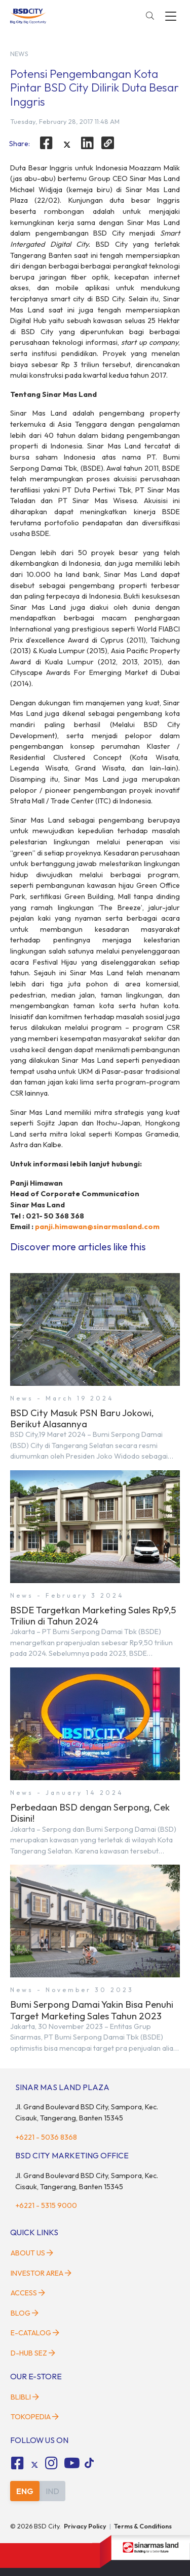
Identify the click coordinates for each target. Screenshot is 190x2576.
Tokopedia (35, 2416)
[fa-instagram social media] (52, 2463)
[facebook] (46, 143)
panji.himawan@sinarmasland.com (97, 1226)
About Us (32, 2252)
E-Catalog (35, 2332)
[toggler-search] (150, 16)
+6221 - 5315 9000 (46, 2205)
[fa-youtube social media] (72, 2463)
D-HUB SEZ (33, 2353)
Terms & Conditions (143, 2526)
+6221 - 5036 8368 (46, 2137)
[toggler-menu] (170, 16)
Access (28, 2292)
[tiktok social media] (34, 2465)
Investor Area (41, 2273)
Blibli (25, 2397)
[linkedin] (88, 143)
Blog (25, 2313)
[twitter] (67, 145)
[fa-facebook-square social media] (17, 2463)
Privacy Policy (85, 2526)
